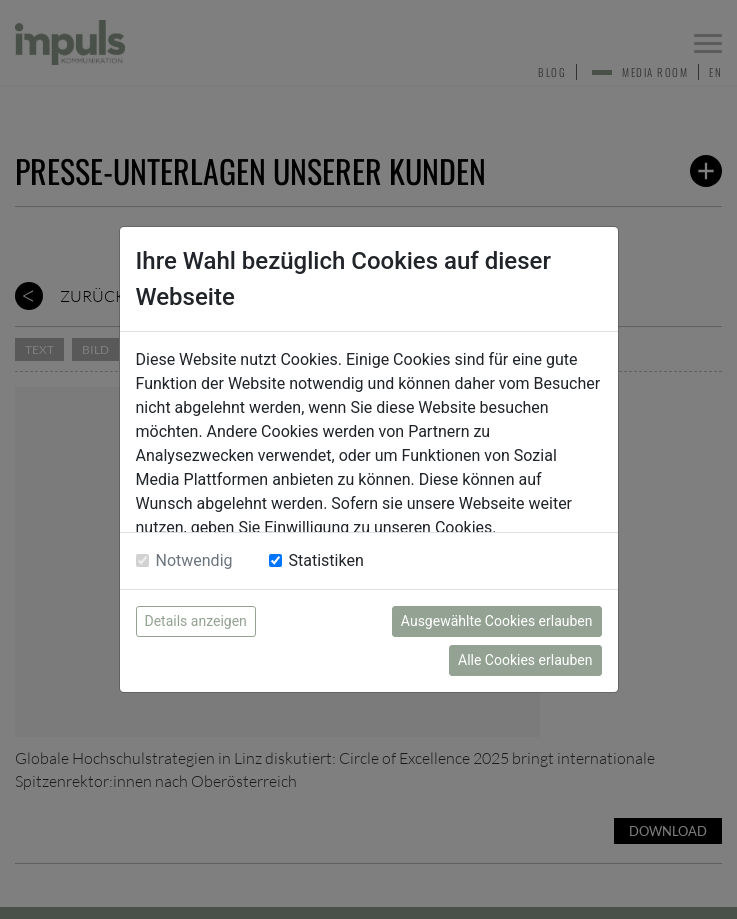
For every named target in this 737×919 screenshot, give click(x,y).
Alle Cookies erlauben (525, 660)
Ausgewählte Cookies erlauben (497, 621)
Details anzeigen (196, 621)
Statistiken (326, 560)
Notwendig (194, 560)
